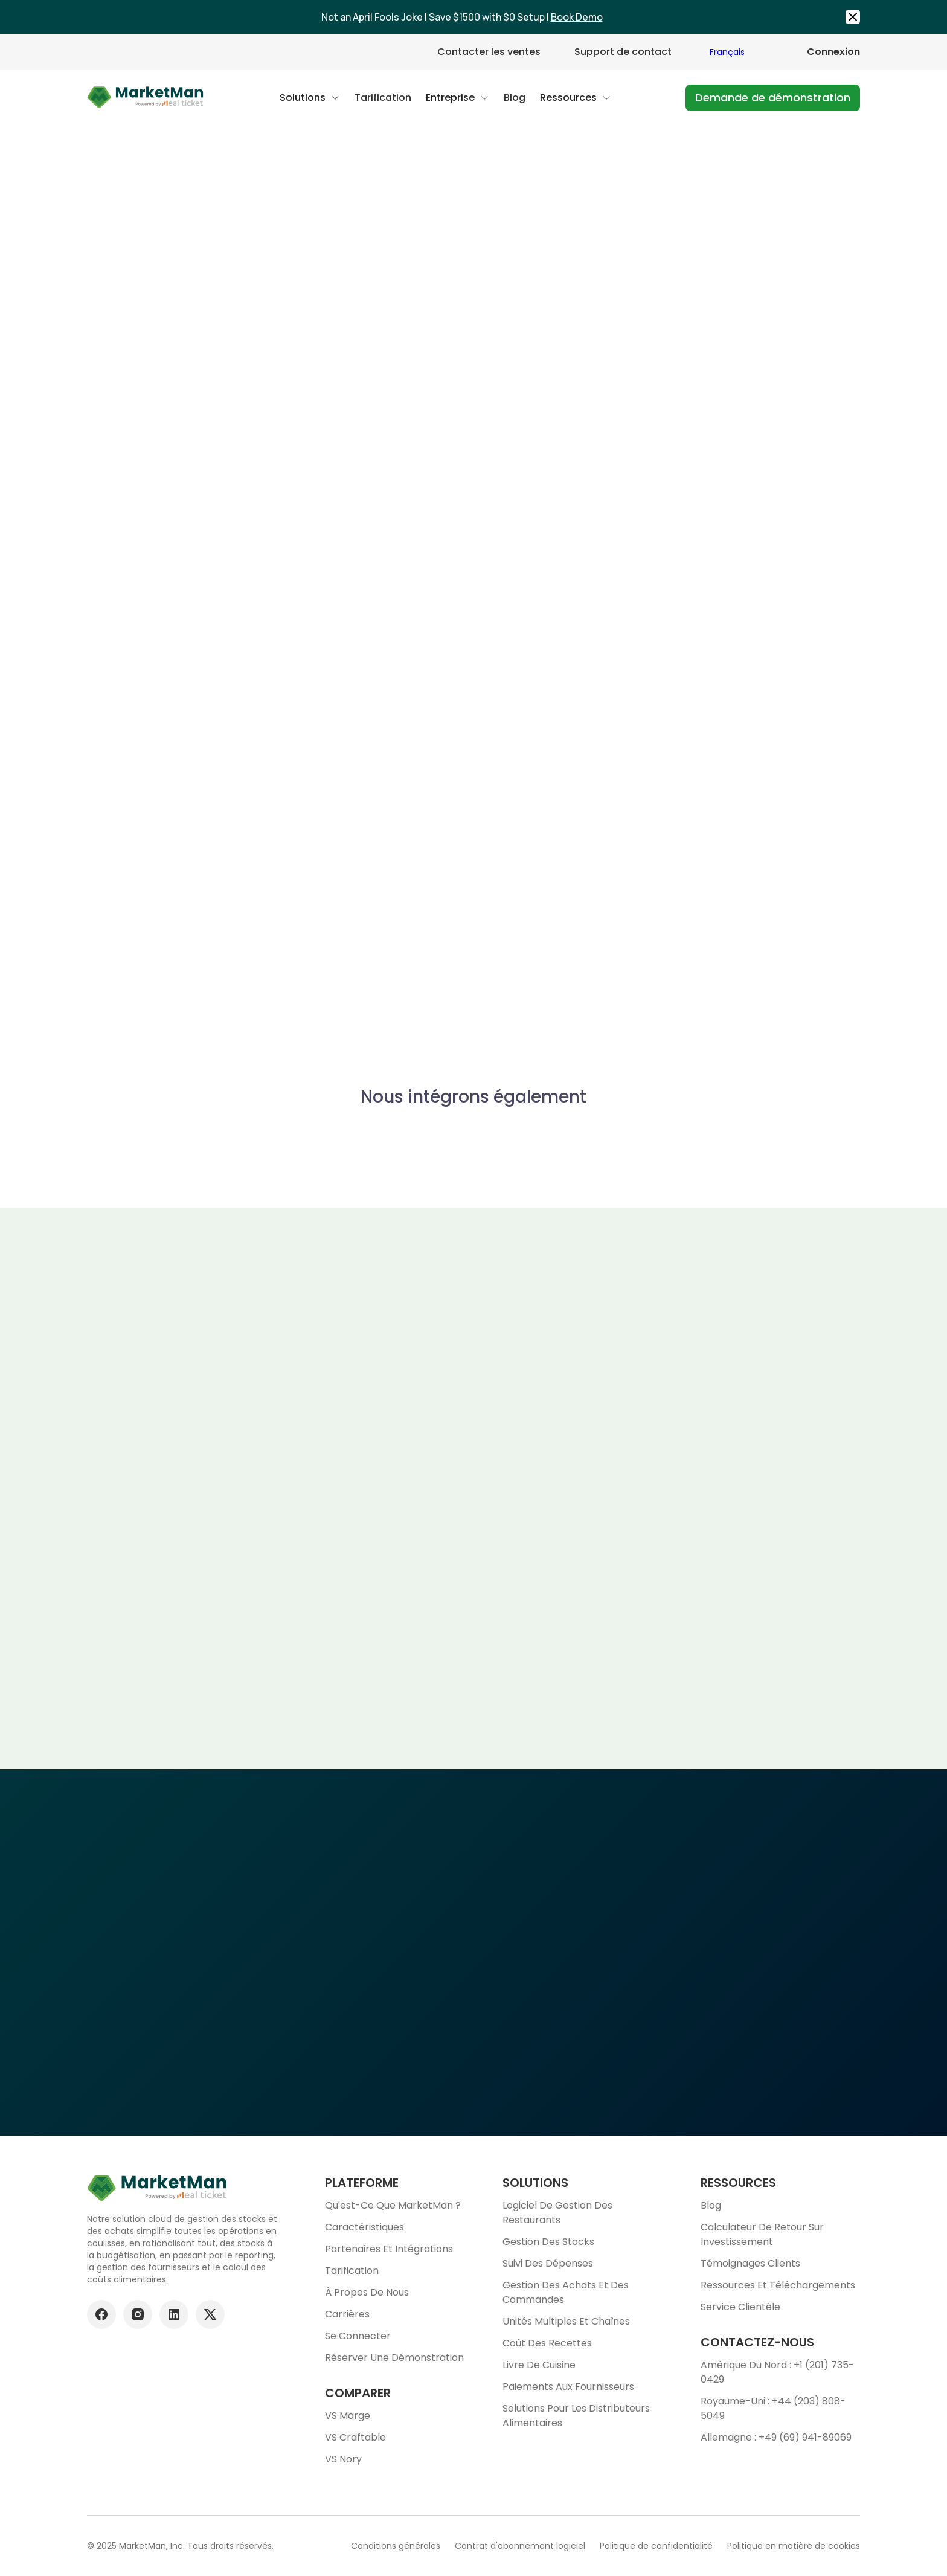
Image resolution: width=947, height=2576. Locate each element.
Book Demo (577, 17)
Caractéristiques (364, 2227)
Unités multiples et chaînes (566, 2321)
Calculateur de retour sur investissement (762, 2234)
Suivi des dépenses (547, 2263)
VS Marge (347, 2416)
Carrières (347, 2314)
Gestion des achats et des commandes (565, 2292)
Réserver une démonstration (394, 2358)
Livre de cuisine (539, 2365)
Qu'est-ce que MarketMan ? (393, 2205)
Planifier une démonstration (473, 2038)
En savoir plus (742, 752)
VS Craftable (355, 2437)
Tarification (352, 2271)
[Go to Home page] (146, 98)
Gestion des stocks (548, 2242)
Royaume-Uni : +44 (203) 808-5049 (773, 2408)
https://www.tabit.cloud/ (690, 551)
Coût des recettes (547, 2343)
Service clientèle (740, 2307)
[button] (310, 98)
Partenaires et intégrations (389, 2249)
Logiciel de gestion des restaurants (557, 2212)
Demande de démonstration (772, 97)
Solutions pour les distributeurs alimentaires (576, 2415)
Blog (711, 2205)
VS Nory (343, 2459)
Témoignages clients (750, 2263)
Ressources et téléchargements (778, 2285)
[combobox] (739, 52)
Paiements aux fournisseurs (568, 2387)
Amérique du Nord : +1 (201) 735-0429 (777, 2372)
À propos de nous (367, 2292)
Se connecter (358, 2336)
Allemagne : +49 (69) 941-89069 (776, 2437)
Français (727, 52)
